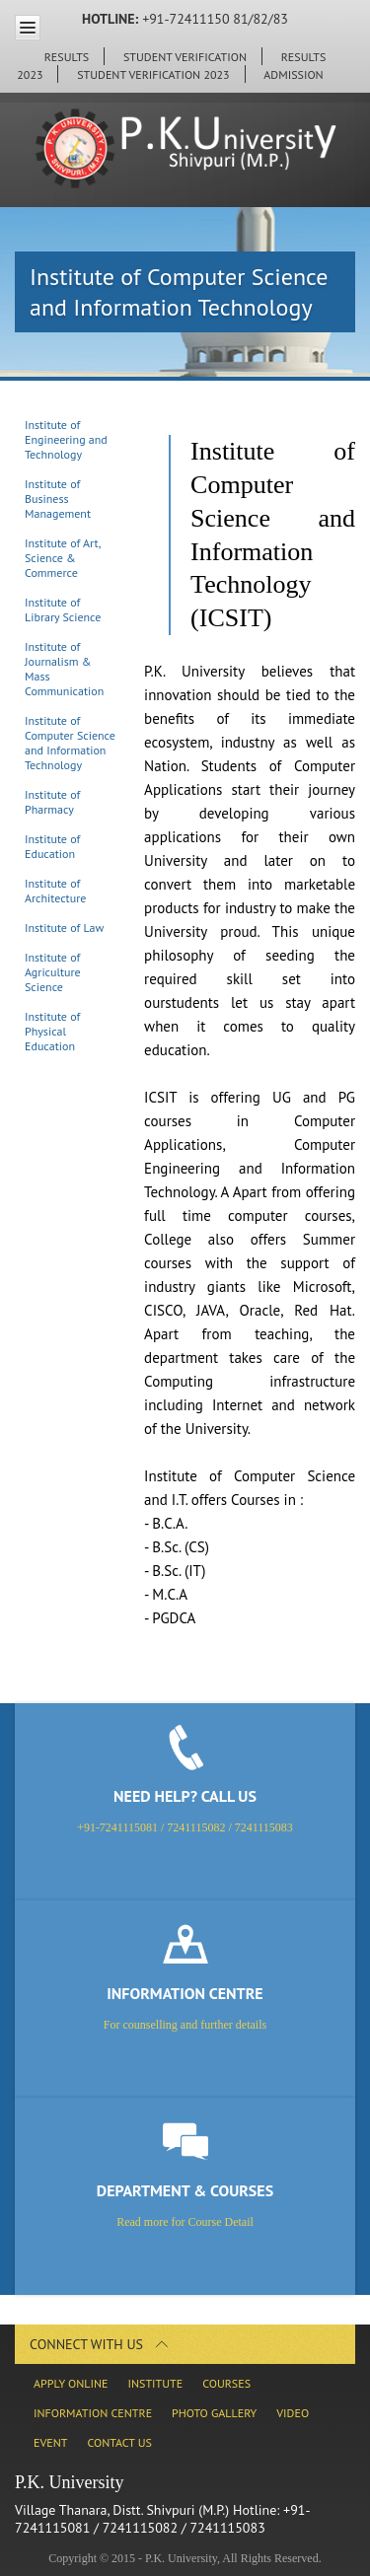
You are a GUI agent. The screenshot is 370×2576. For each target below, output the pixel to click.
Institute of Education (52, 846)
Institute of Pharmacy (52, 802)
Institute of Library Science (63, 609)
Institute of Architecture (55, 890)
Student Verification (185, 56)
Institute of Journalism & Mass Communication (64, 668)
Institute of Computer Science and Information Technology (70, 742)
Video (292, 2412)
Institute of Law (64, 927)
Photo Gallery (214, 2412)
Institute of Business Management (58, 498)
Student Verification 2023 (153, 74)
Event (50, 2442)
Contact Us (119, 2442)
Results (67, 56)
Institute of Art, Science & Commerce (63, 558)
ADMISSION (293, 74)
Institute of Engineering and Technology (66, 439)
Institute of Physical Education (52, 1031)
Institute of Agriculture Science (53, 972)
